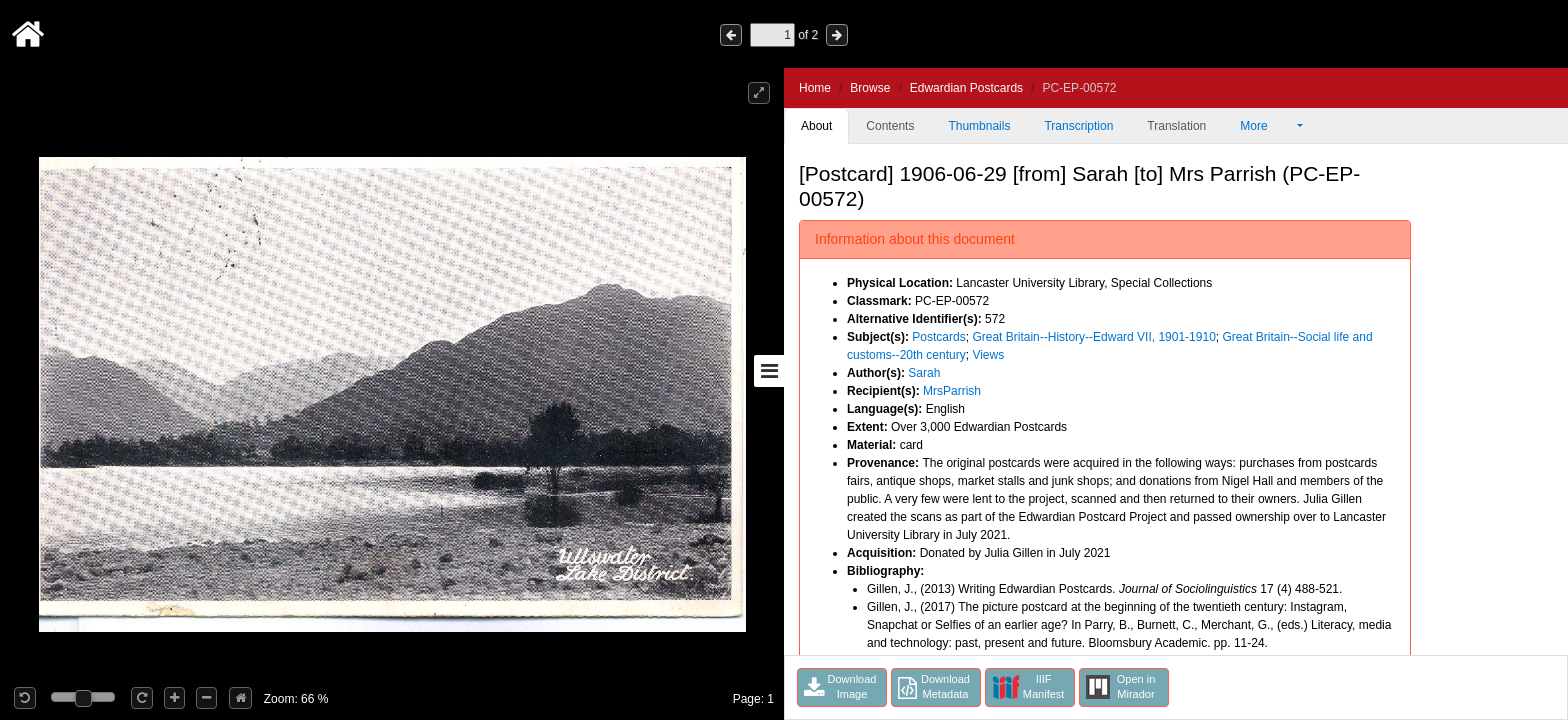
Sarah (924, 373)
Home (815, 88)
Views (988, 355)
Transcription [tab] (1078, 126)
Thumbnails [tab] (979, 126)
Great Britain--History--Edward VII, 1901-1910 (1093, 337)
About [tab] (816, 126)
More (1267, 126)
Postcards (938, 337)
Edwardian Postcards (966, 88)
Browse (870, 88)
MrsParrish (952, 391)
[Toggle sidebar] (769, 371)
